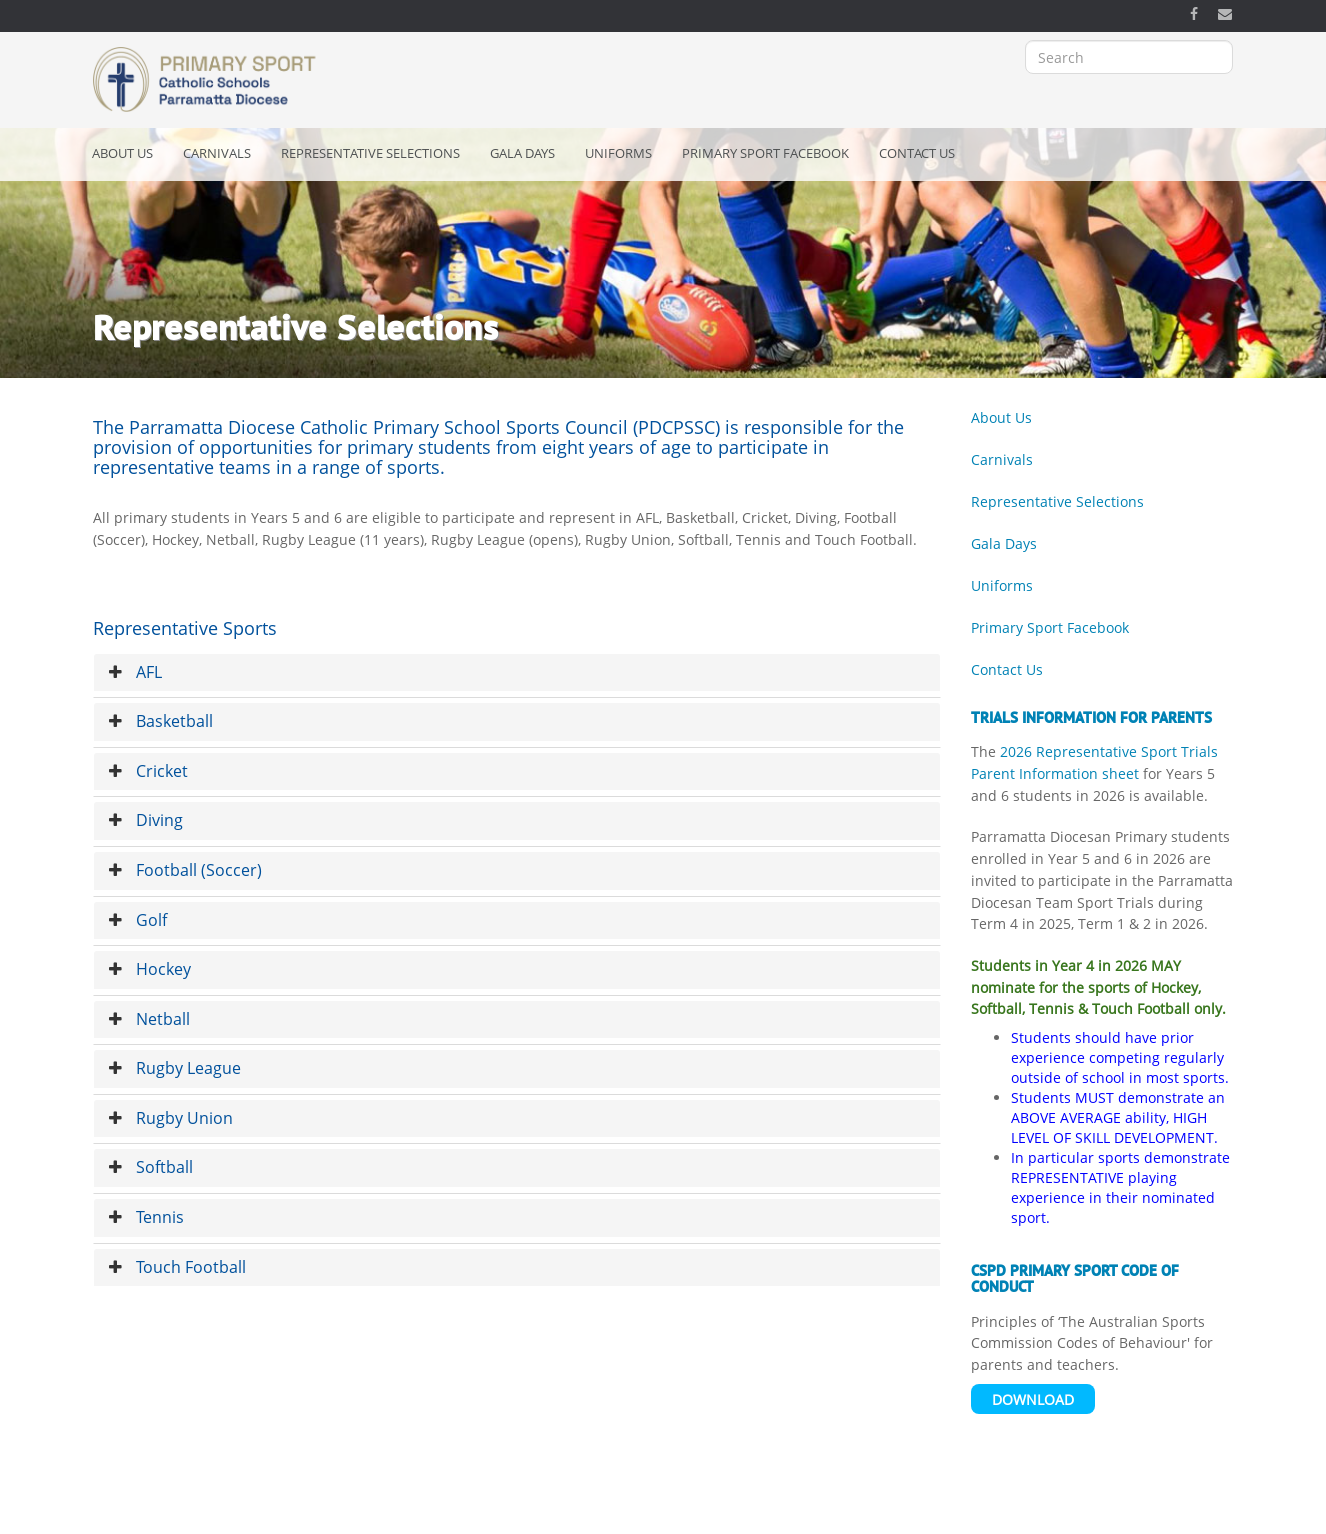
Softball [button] (151, 1167)
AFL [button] (135, 672)
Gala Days (522, 153)
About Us (122, 153)
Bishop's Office (879, 1512)
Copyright (442, 1512)
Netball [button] (149, 1019)
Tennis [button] (146, 1217)
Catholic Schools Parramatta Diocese (654, 1512)
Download (1033, 1399)
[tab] (517, 673)
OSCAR (797, 1512)
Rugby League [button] (175, 1068)
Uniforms (618, 153)
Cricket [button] (148, 771)
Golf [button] (138, 920)
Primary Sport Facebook (765, 153)
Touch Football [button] (177, 1267)
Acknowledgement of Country (312, 1512)
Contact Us (917, 153)
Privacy (510, 1512)
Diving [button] (146, 820)
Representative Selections (370, 153)
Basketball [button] (161, 721)
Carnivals (217, 153)
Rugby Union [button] (171, 1118)
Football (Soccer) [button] (185, 870)
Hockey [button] (150, 969)
